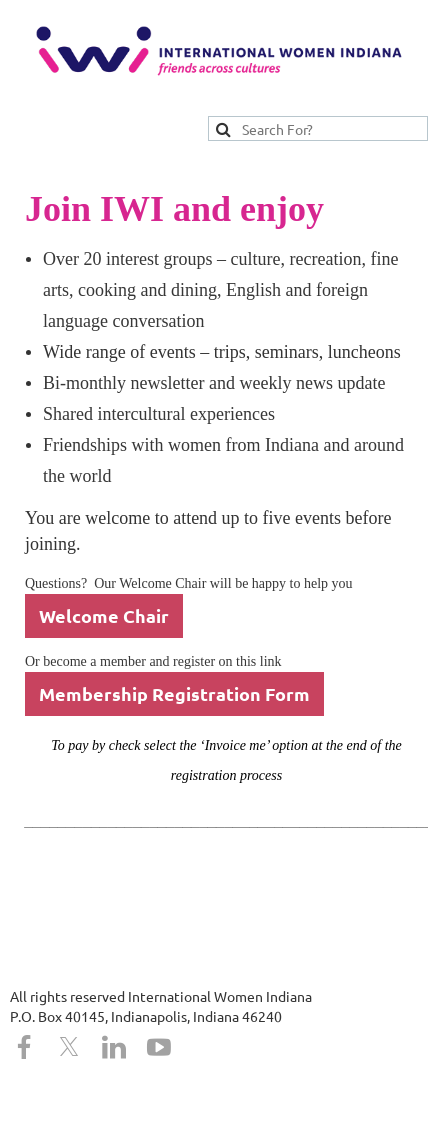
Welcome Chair (104, 615)
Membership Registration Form (174, 693)
